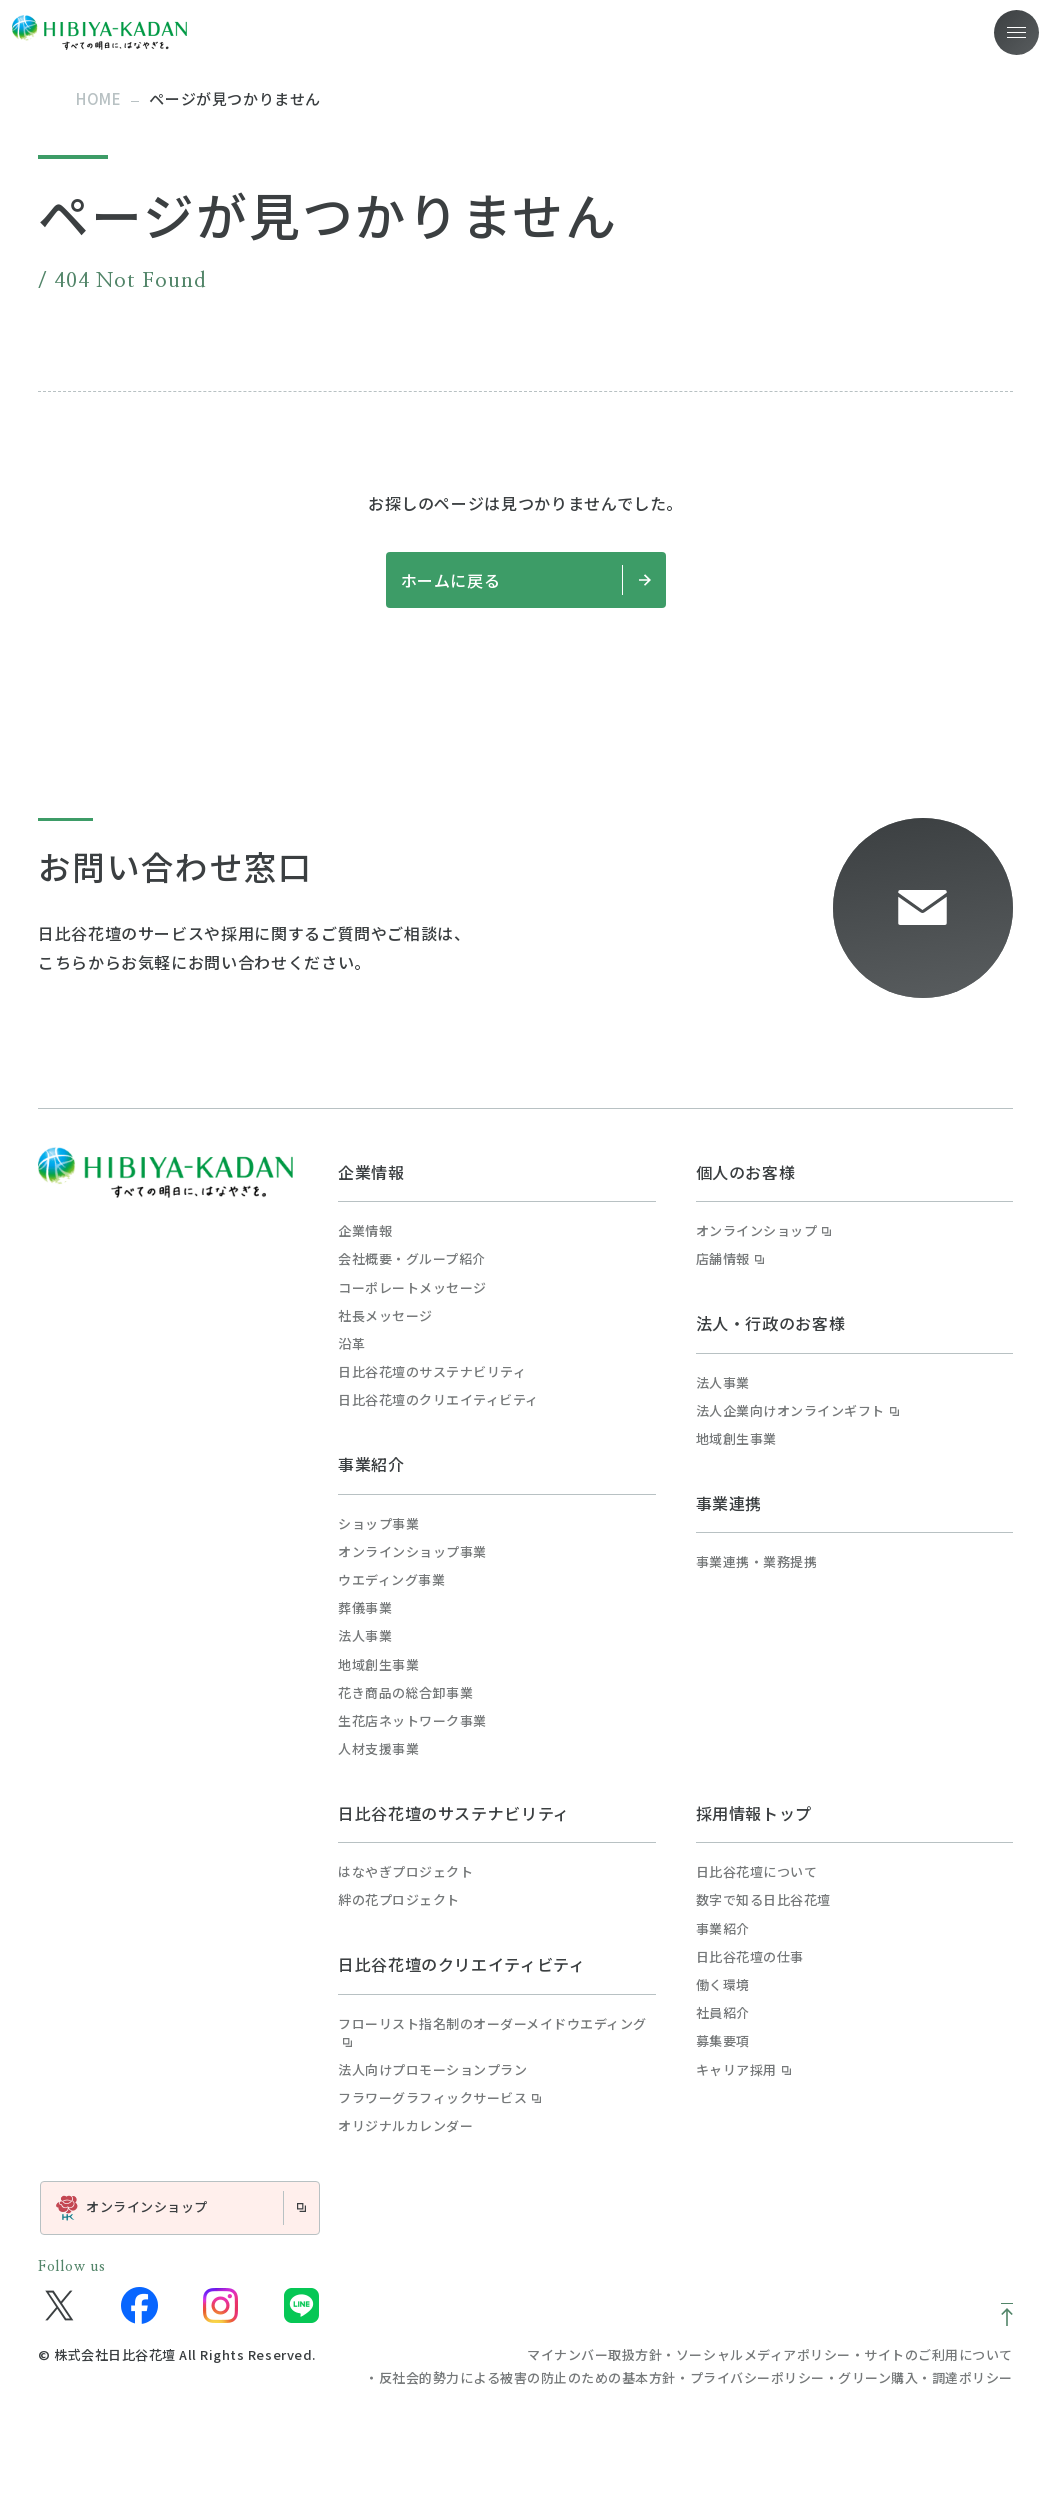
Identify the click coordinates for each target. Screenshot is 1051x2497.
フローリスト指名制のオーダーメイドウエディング (492, 2033)
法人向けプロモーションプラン (432, 2070)
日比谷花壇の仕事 (750, 1957)
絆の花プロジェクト (399, 1900)
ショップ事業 (378, 1524)
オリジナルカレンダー (405, 2126)
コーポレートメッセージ (412, 1288)
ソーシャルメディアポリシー (763, 2354)
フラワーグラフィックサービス (439, 2098)
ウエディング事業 (391, 1580)
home (98, 98)
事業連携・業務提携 (757, 1562)
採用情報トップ (754, 1813)
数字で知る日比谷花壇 (763, 1900)
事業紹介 (371, 1464)
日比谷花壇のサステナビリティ (432, 1372)
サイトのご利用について (938, 2354)
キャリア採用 (743, 2070)
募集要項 (723, 2041)
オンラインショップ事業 (412, 1552)
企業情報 (371, 1172)
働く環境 (723, 1985)
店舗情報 (730, 1259)
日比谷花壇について (757, 1872)
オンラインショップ (764, 1231)
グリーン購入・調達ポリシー (925, 2377)
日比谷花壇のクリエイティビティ (438, 1400)
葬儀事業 (365, 1608)
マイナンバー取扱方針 (594, 2354)
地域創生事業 (378, 1665)
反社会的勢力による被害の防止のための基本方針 (527, 2377)
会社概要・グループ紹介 (412, 1259)
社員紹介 (723, 2013)
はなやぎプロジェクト (405, 1872)
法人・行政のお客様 (771, 1323)
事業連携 (729, 1503)
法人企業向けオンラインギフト (797, 1411)
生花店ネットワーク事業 (412, 1721)
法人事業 (365, 1636)
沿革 (351, 1344)
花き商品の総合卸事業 (405, 1693)
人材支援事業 (378, 1749)
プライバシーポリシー (757, 2377)
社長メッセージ (385, 1316)
